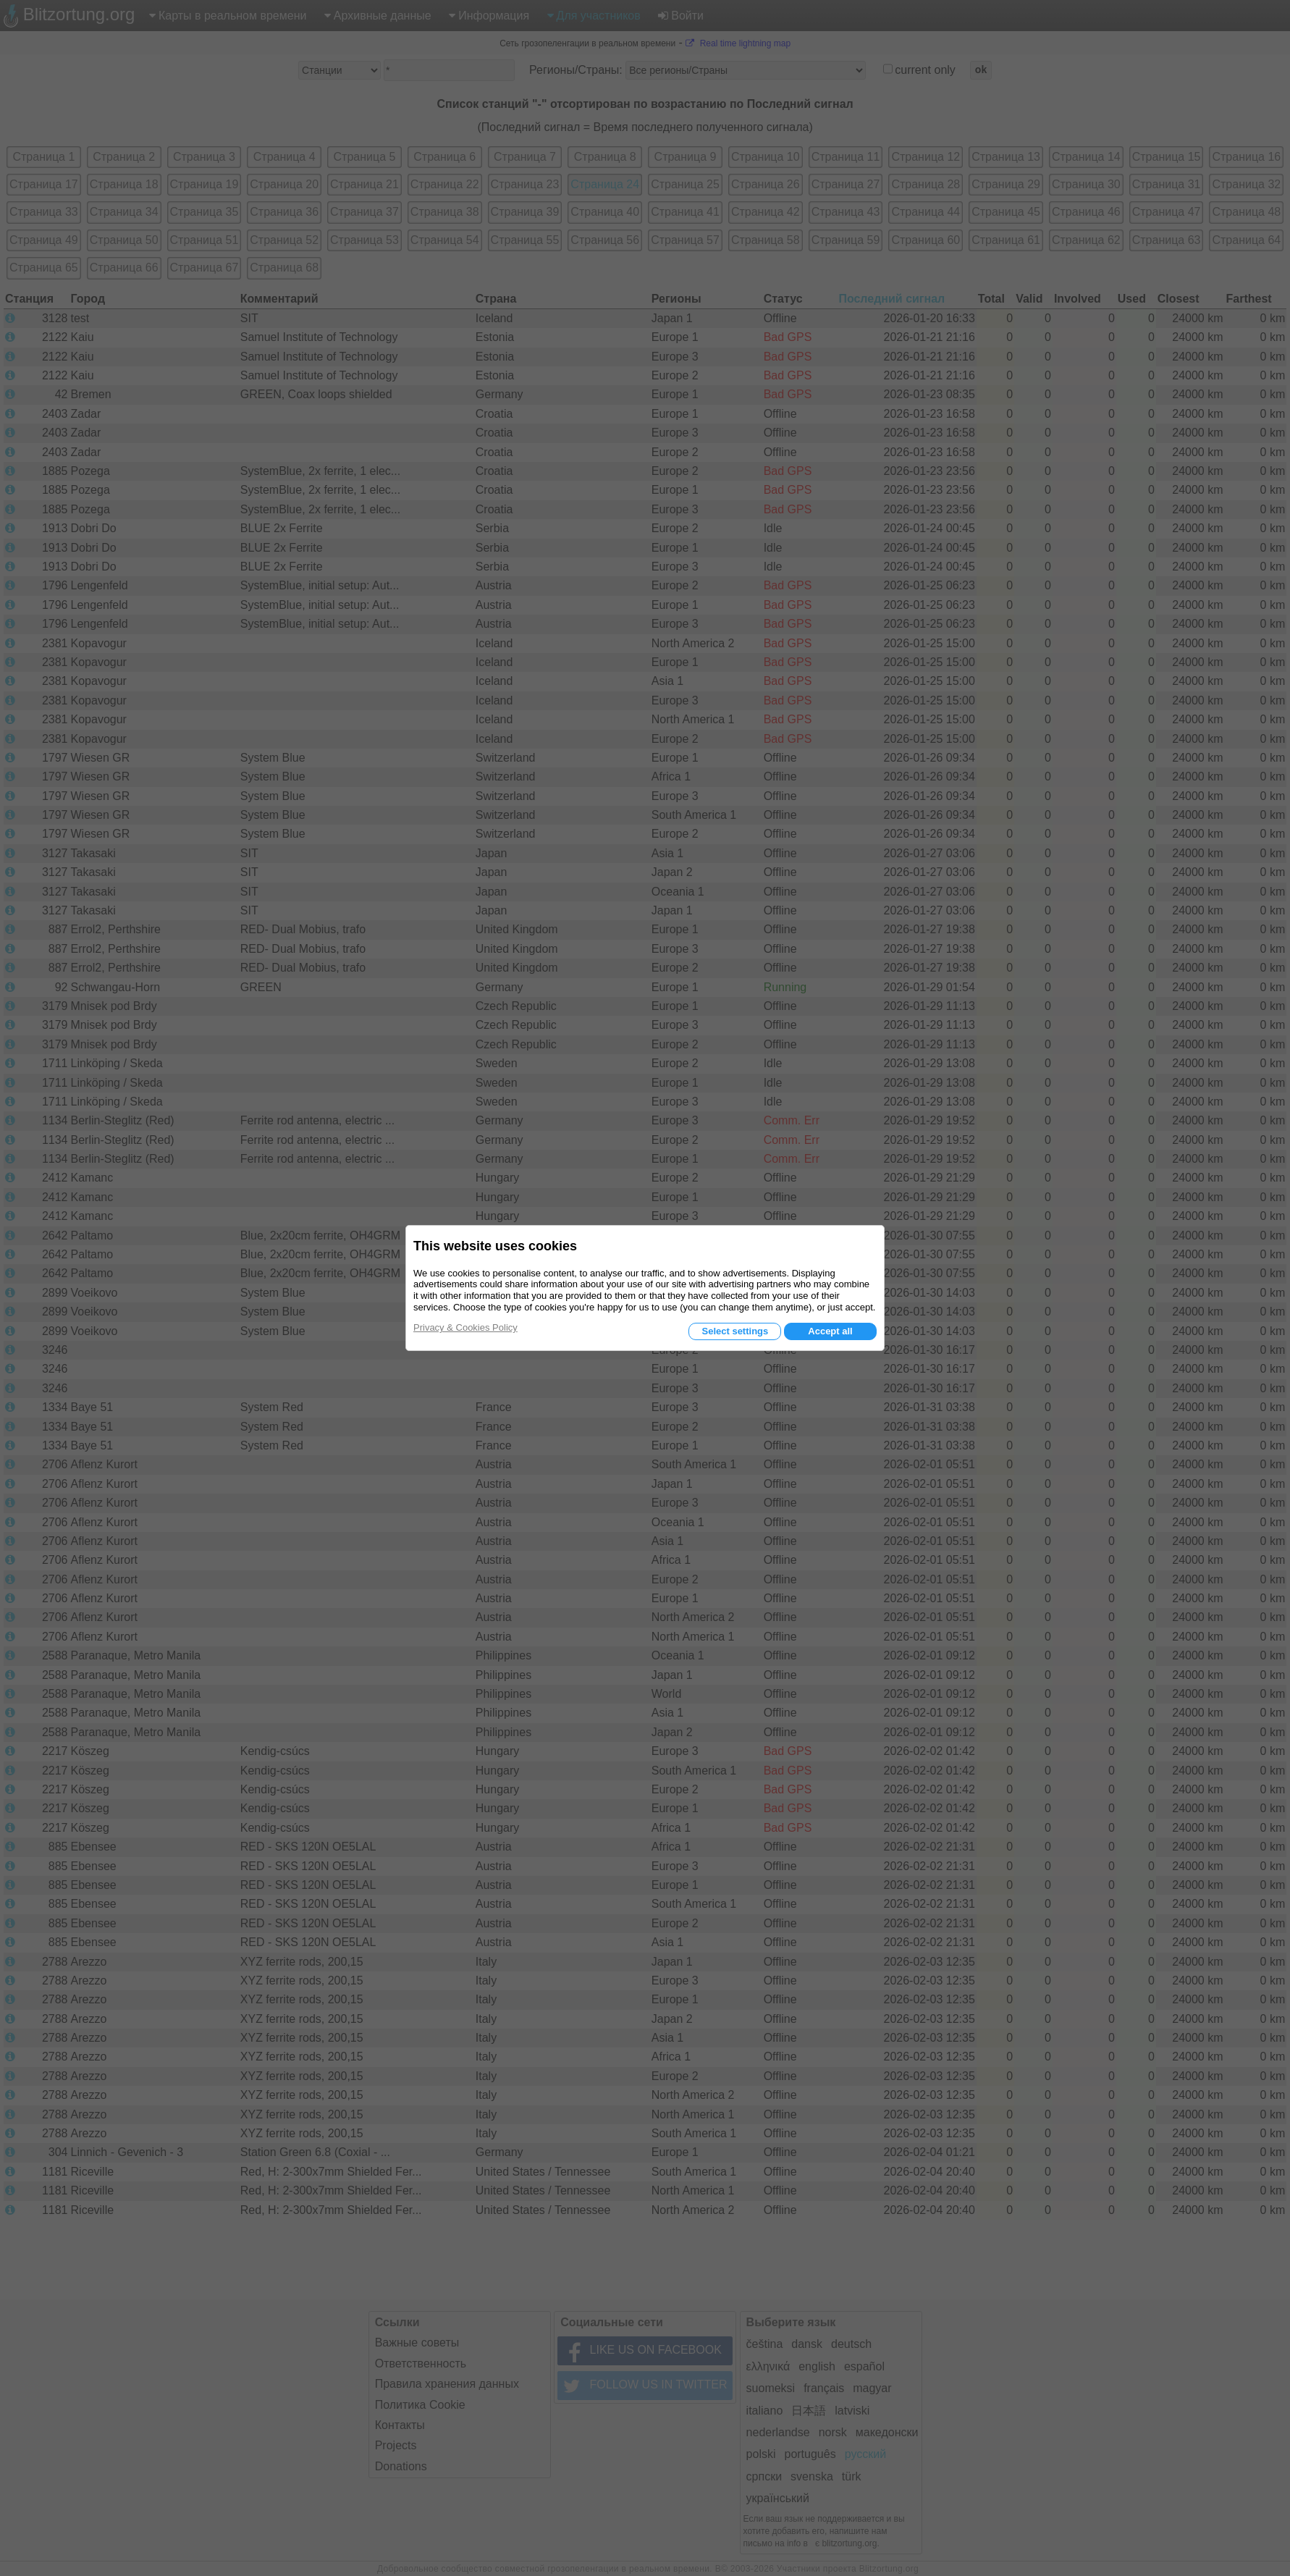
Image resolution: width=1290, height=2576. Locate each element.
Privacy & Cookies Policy (465, 1327)
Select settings (734, 1331)
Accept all (830, 1331)
